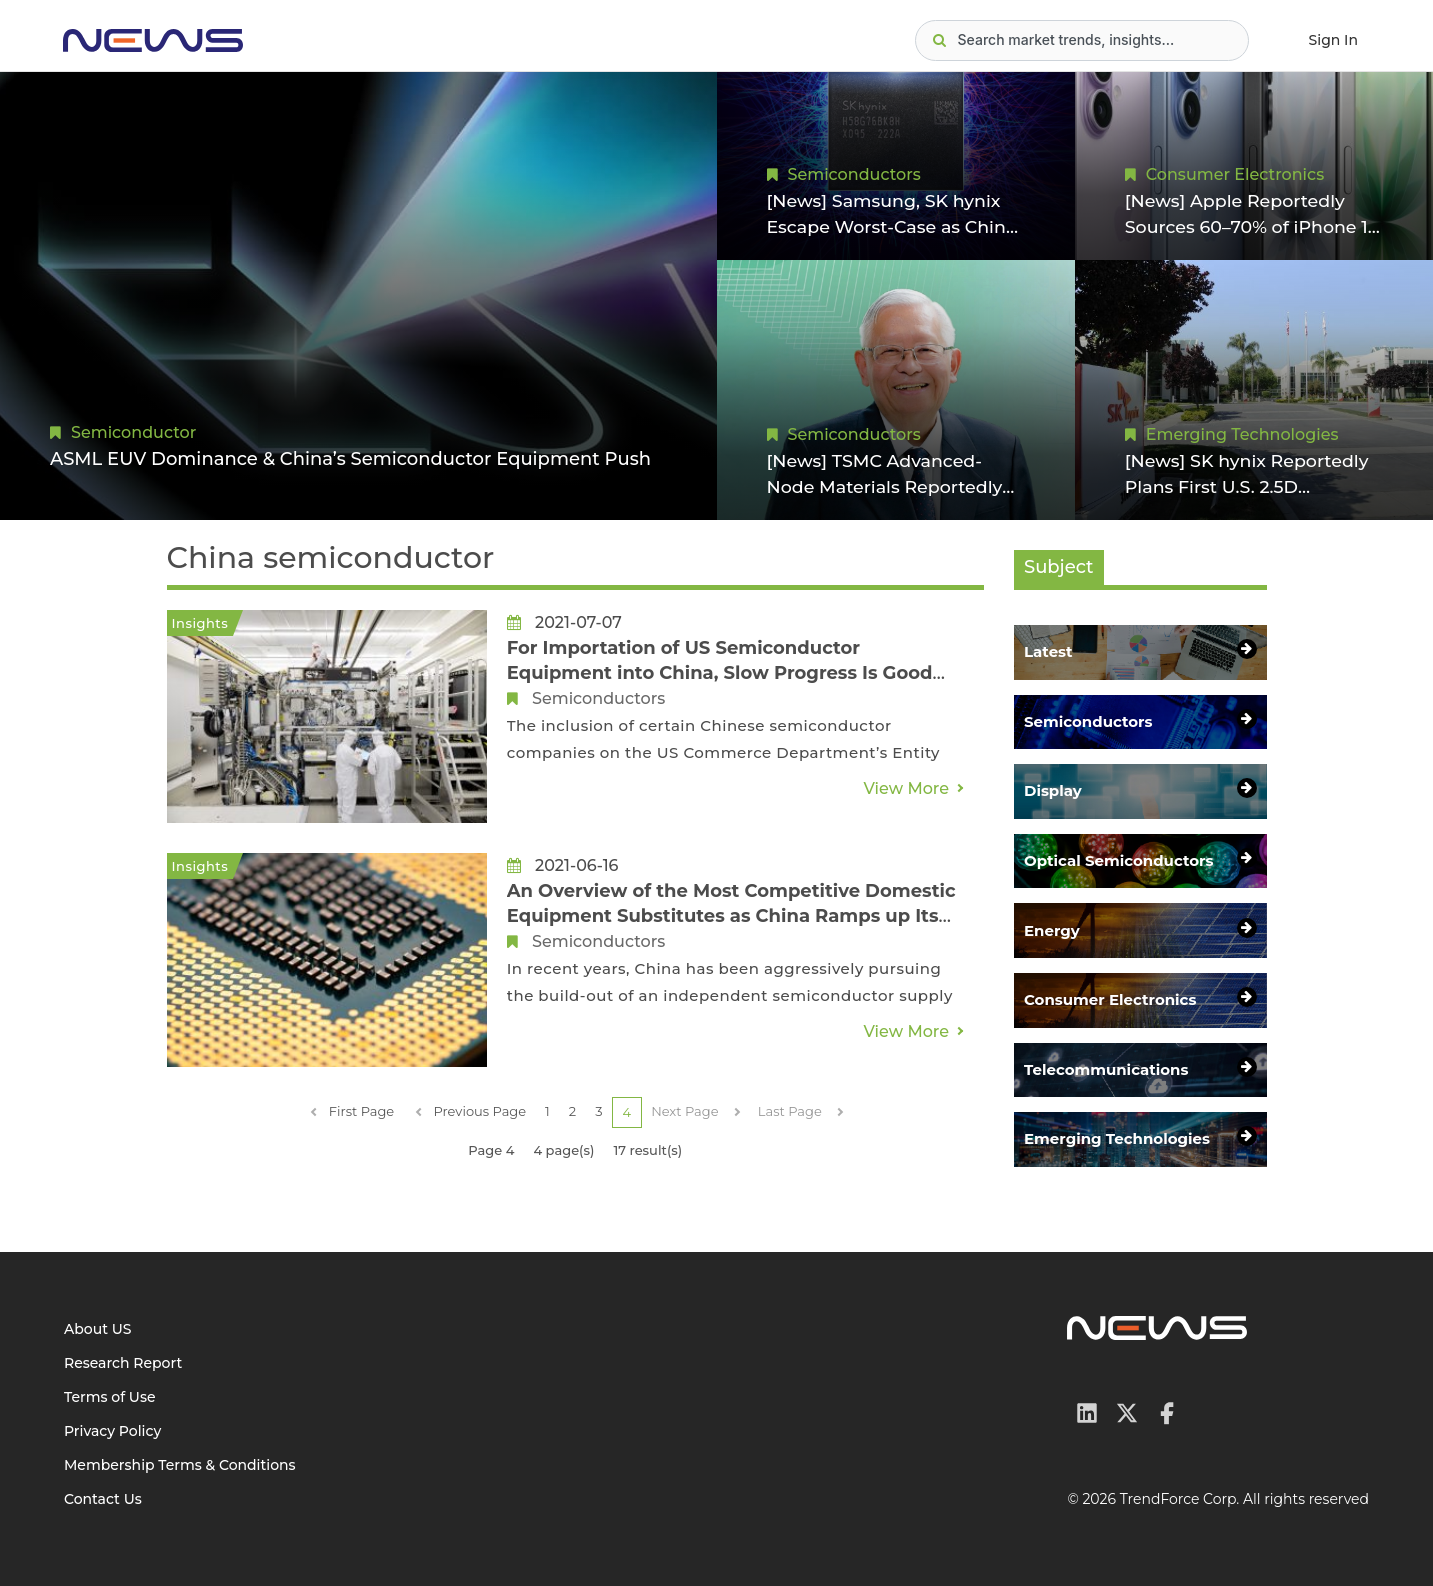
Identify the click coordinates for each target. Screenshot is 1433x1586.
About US (98, 1329)
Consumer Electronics (1235, 172)
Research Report (123, 1363)
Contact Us (103, 1499)
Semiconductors (854, 172)
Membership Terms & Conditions (180, 1465)
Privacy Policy (112, 1431)
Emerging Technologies (1242, 432)
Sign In (1333, 40)
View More (906, 788)
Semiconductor (133, 432)
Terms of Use (110, 1397)
